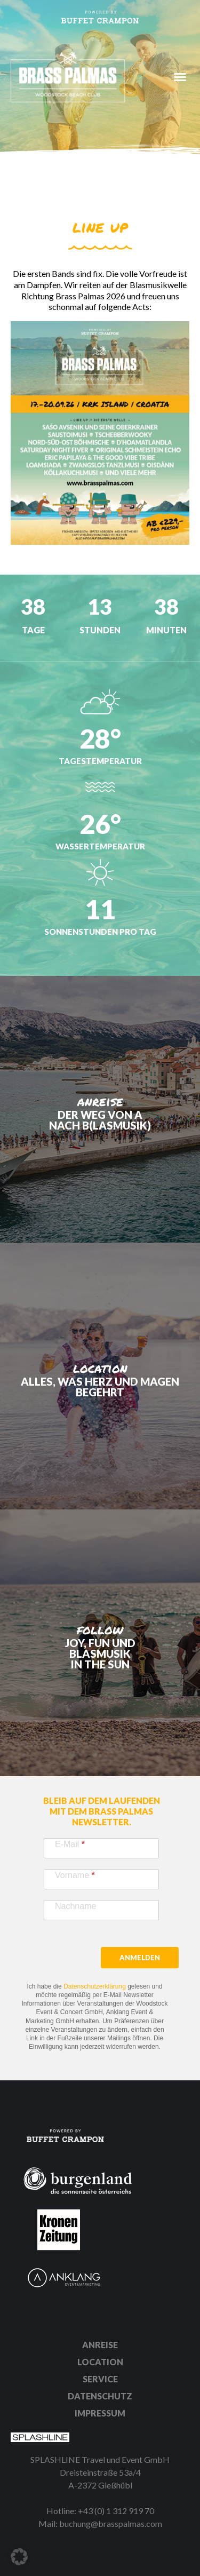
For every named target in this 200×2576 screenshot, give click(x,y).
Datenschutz (100, 2396)
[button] (19, 2557)
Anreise (100, 2345)
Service (100, 2379)
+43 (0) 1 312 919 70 (116, 2511)
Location (100, 2362)
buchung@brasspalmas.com (110, 2523)
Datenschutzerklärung (94, 1986)
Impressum (100, 2413)
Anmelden (139, 1957)
